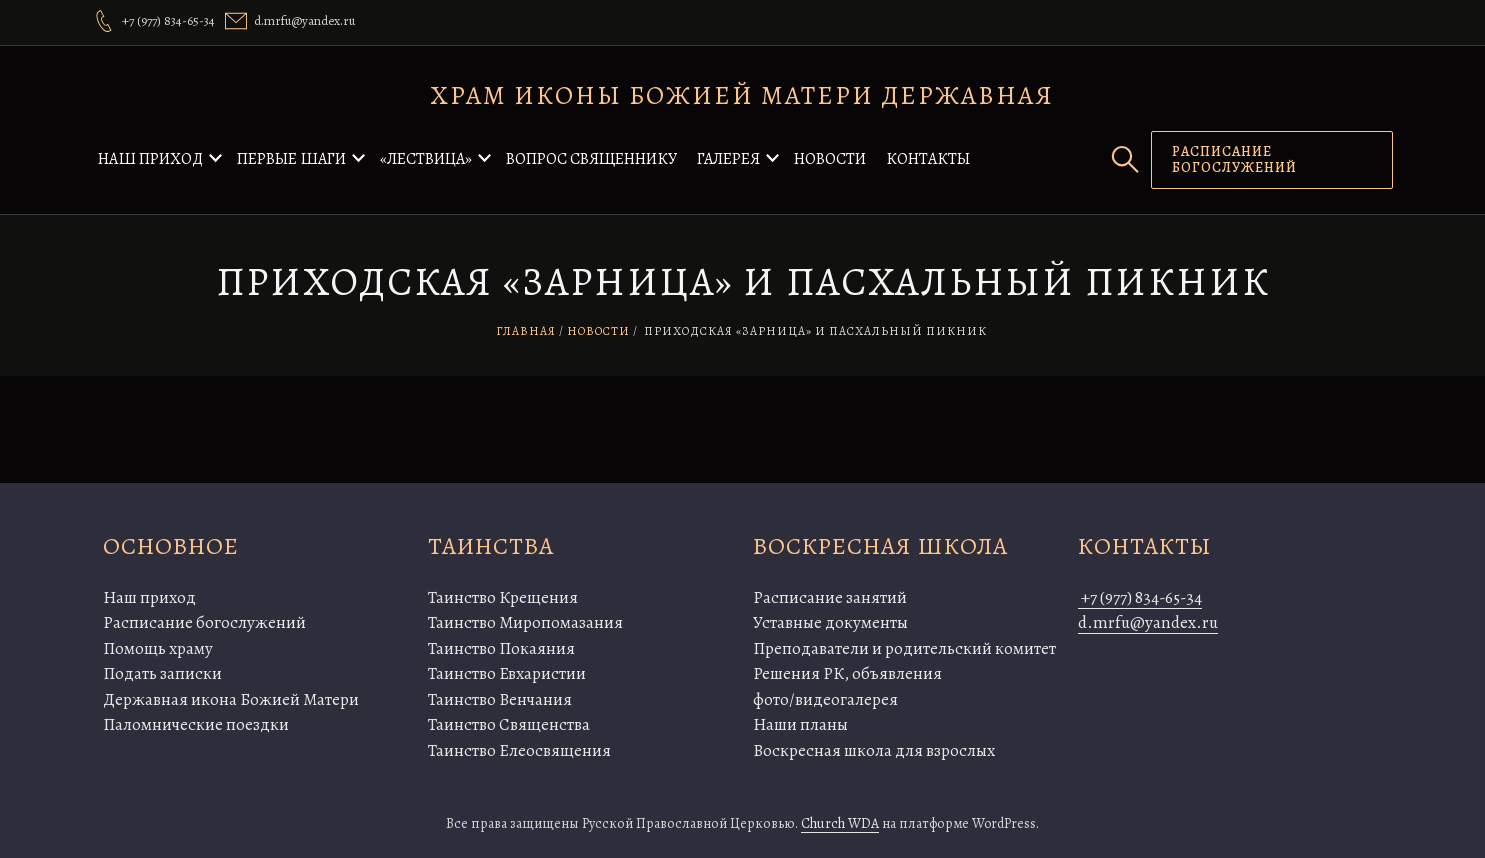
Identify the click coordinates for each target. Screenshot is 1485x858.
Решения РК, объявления (847, 673)
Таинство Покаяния (501, 648)
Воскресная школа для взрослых (874, 750)
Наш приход (150, 159)
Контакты (928, 159)
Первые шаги (291, 159)
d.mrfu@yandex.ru (1148, 622)
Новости (830, 159)
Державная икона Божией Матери (231, 699)
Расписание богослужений (204, 622)
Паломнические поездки (196, 724)
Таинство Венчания (500, 699)
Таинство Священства (509, 724)
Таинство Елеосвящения (519, 750)
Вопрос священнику (591, 159)
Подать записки (162, 673)
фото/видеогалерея (825, 699)
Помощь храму (158, 648)
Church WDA (840, 823)
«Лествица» (426, 159)
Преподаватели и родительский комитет (904, 648)
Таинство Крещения (503, 597)
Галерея (728, 159)
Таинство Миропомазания (525, 622)
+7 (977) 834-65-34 (1140, 597)
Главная (526, 331)
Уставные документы (830, 622)
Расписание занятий (830, 597)
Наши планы (800, 724)
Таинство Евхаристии (507, 673)
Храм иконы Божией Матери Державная (742, 95)
